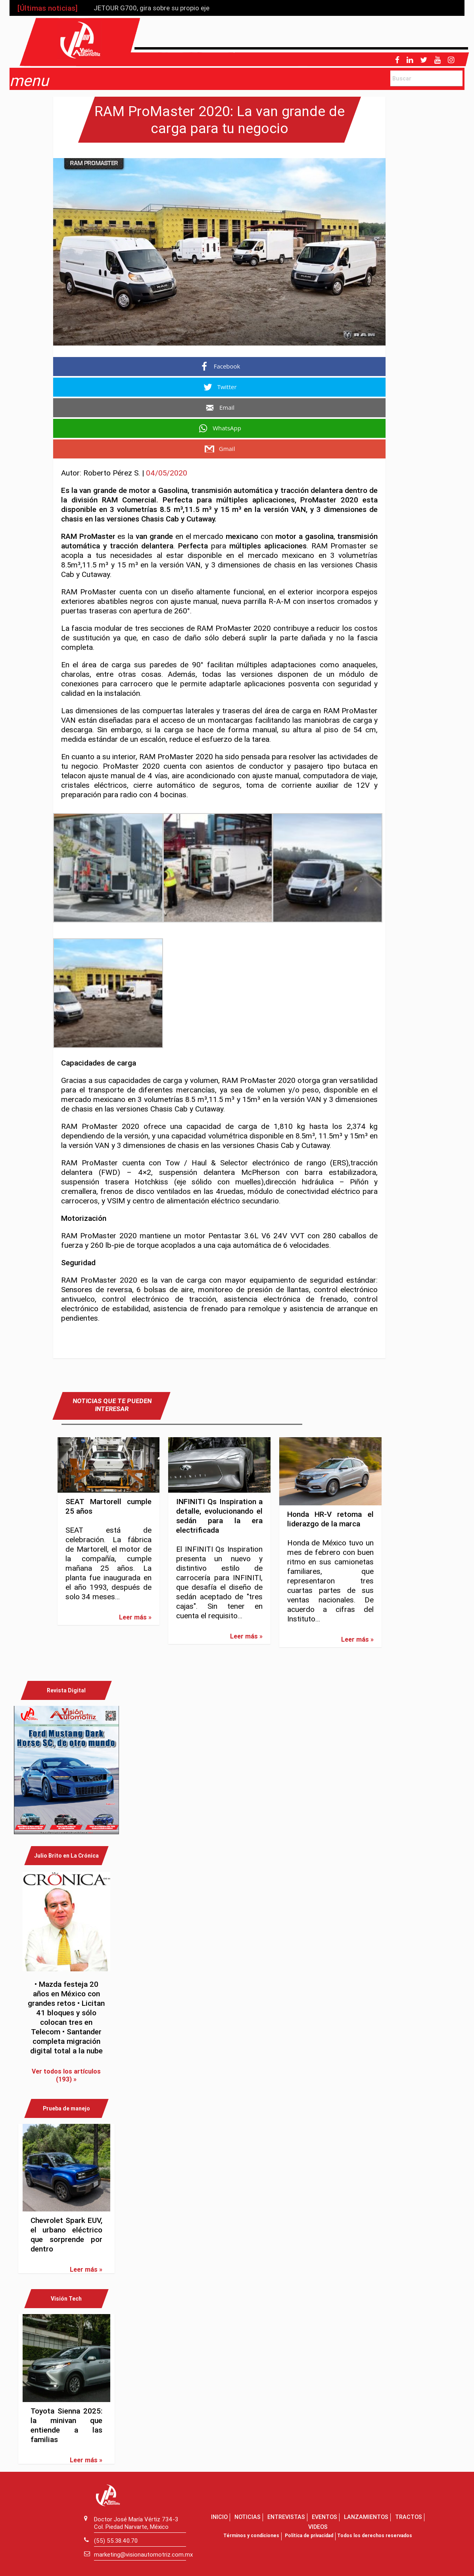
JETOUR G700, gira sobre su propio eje (151, 8)
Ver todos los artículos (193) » (66, 2075)
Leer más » (135, 1617)
